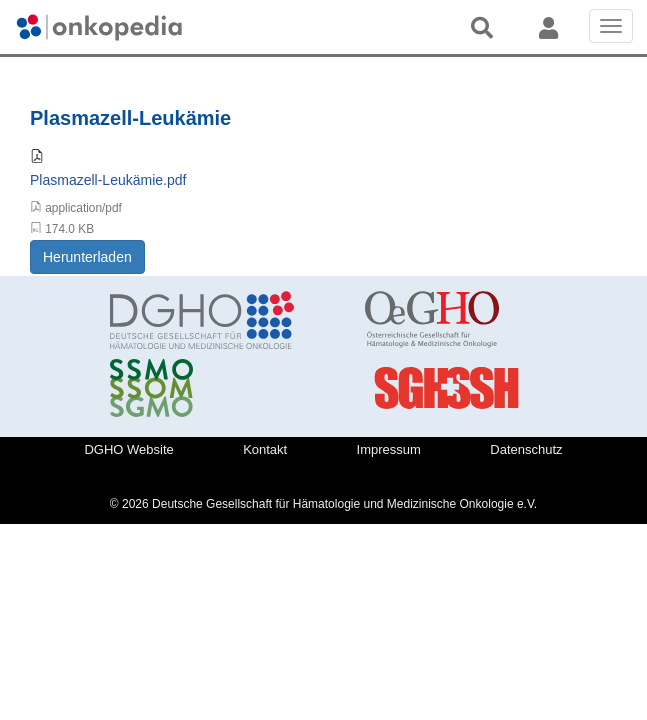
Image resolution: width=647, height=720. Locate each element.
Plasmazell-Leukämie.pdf (108, 180)
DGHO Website (128, 449)
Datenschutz (526, 449)
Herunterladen (87, 257)
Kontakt (265, 449)
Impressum (389, 449)
